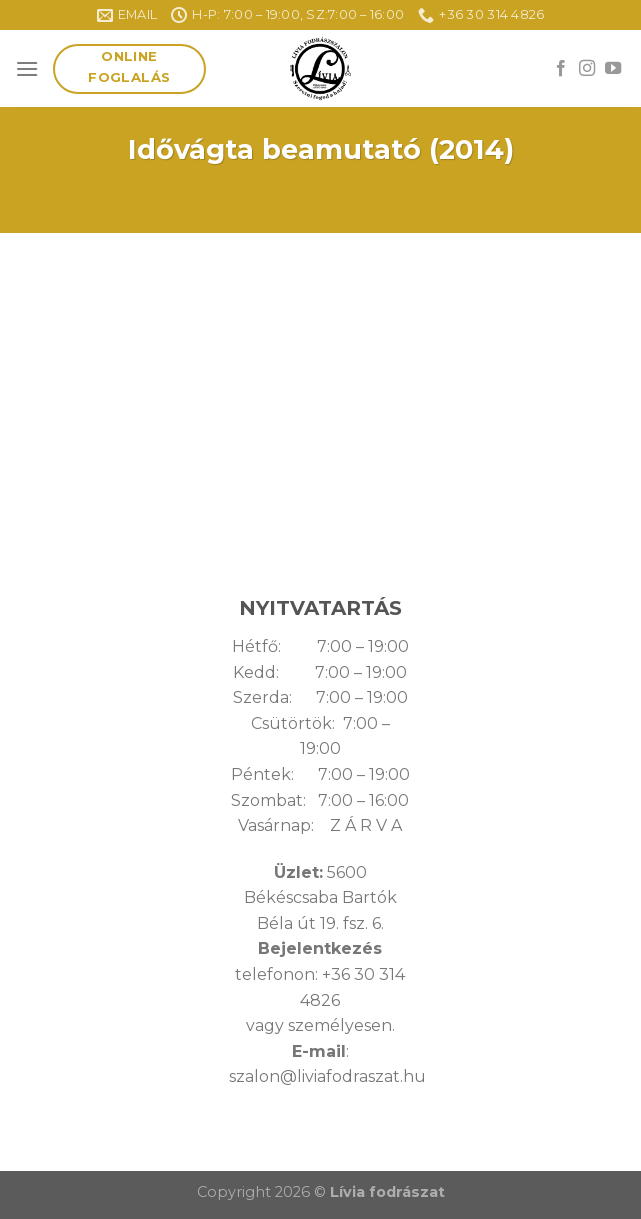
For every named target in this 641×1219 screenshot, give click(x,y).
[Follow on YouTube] (613, 69)
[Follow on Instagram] (587, 69)
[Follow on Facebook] (561, 69)
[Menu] (27, 68)
